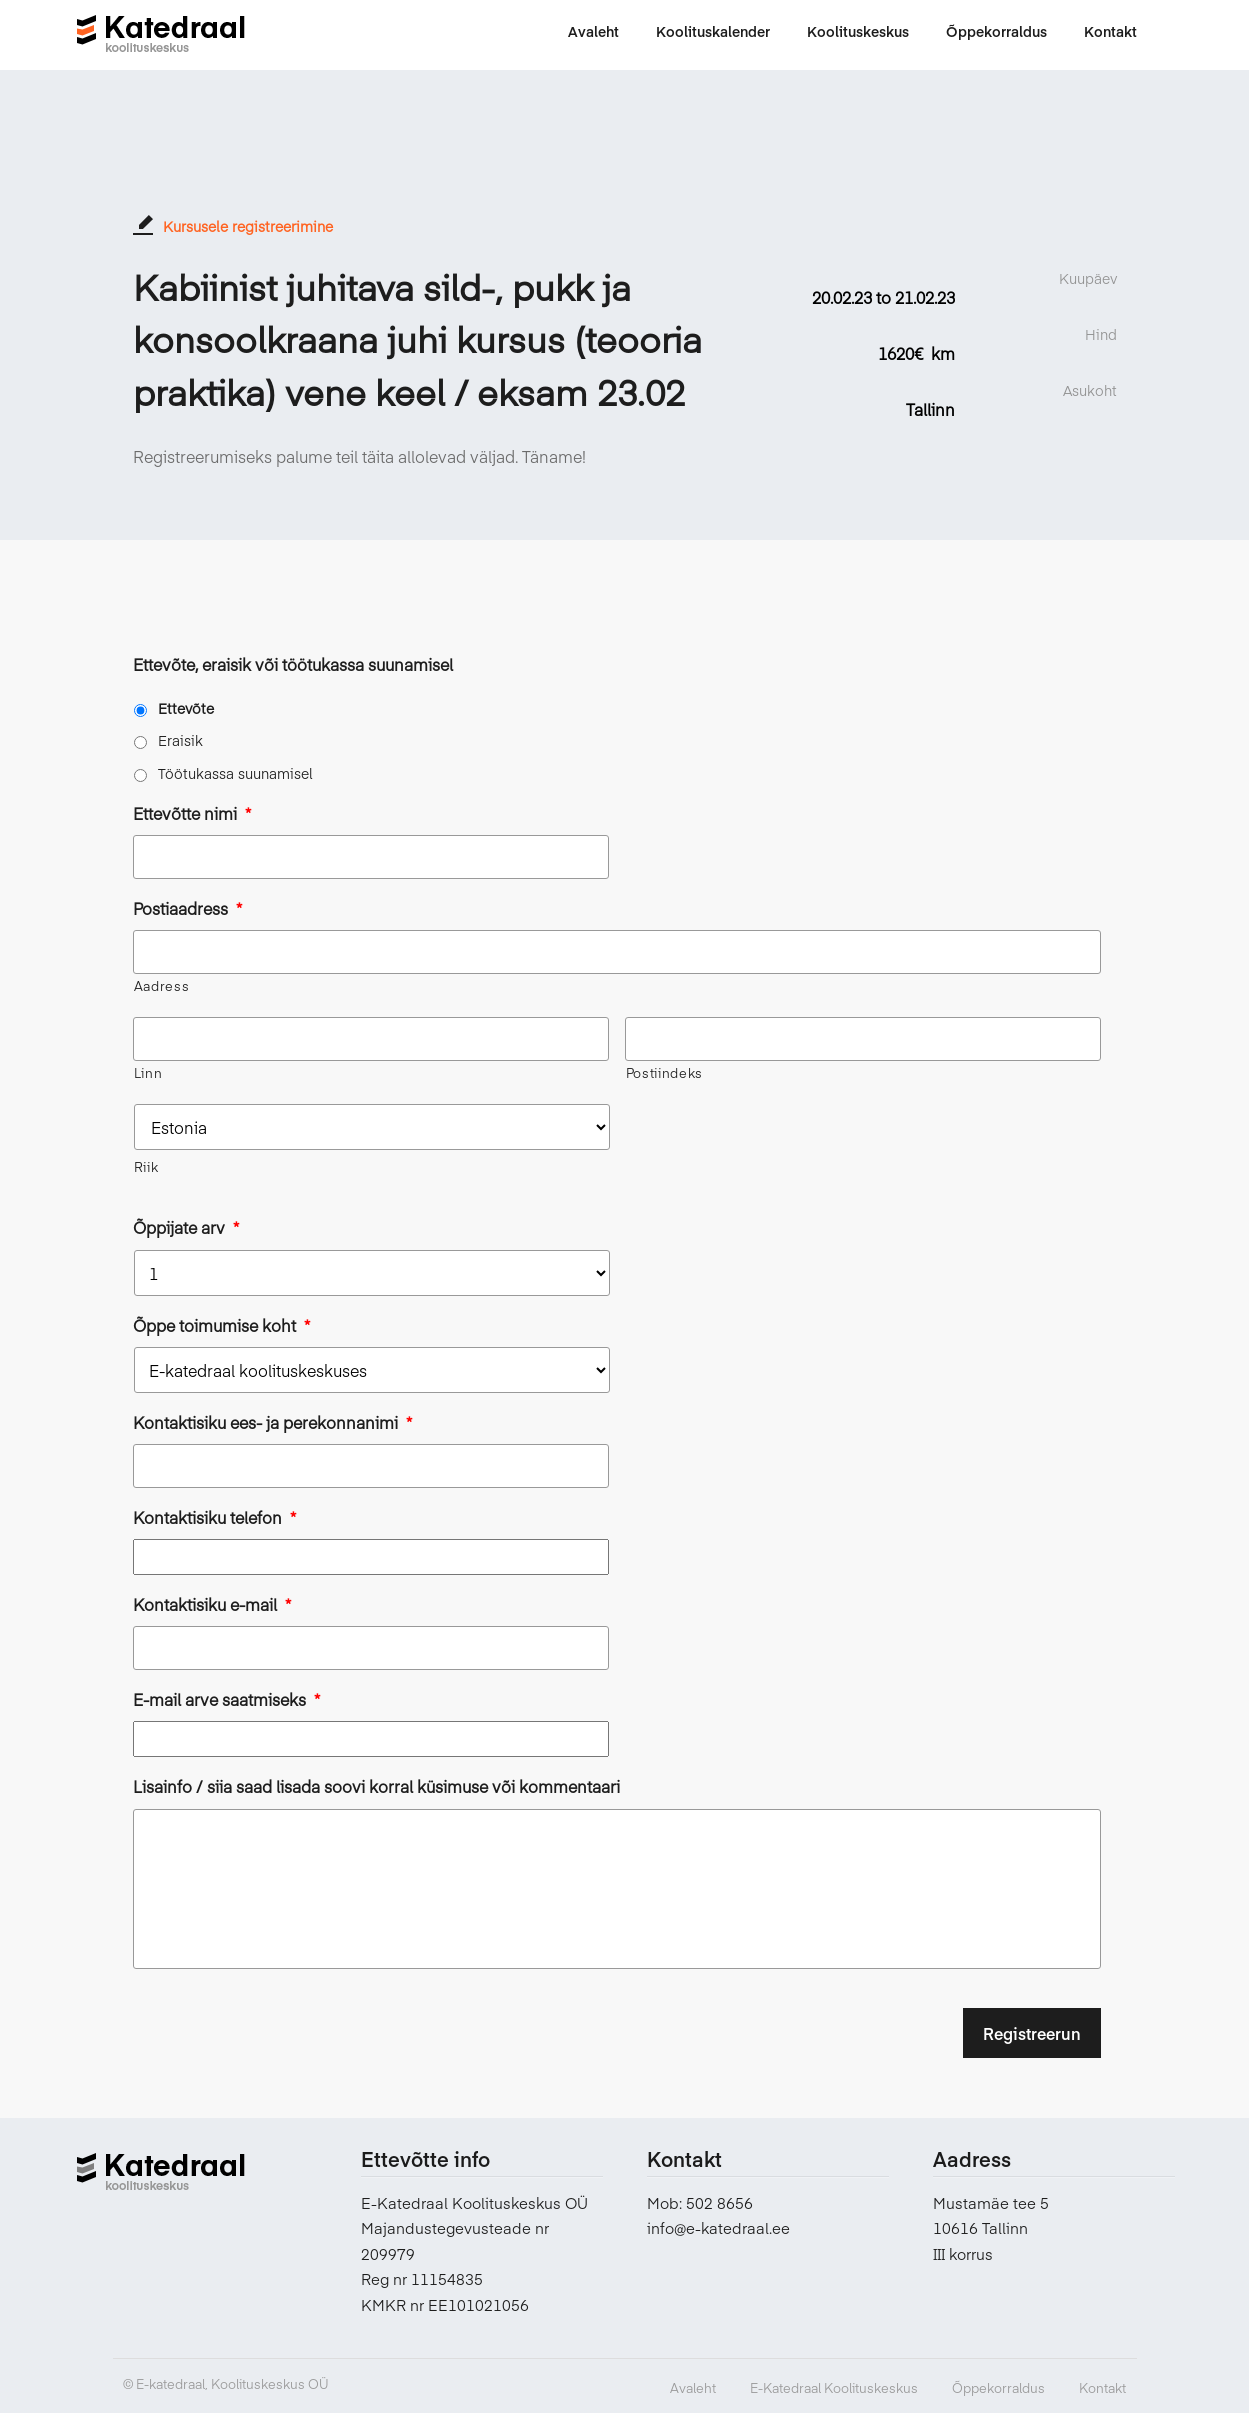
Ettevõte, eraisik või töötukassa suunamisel (293, 664)
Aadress (162, 986)
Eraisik (180, 740)
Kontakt (1102, 2388)
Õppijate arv (186, 1227)
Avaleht (693, 2388)
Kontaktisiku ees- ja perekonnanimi (272, 1422)
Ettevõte (186, 708)
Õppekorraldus (998, 2388)
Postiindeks (664, 1073)
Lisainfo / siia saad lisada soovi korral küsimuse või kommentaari (376, 1786)
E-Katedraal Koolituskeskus (834, 2388)
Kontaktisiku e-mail (212, 1604)
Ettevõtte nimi (192, 813)
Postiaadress (187, 908)
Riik (146, 1167)
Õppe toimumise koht (221, 1325)
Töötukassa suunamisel (235, 773)
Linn (148, 1073)
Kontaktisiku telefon (214, 1517)
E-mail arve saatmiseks (226, 1699)
